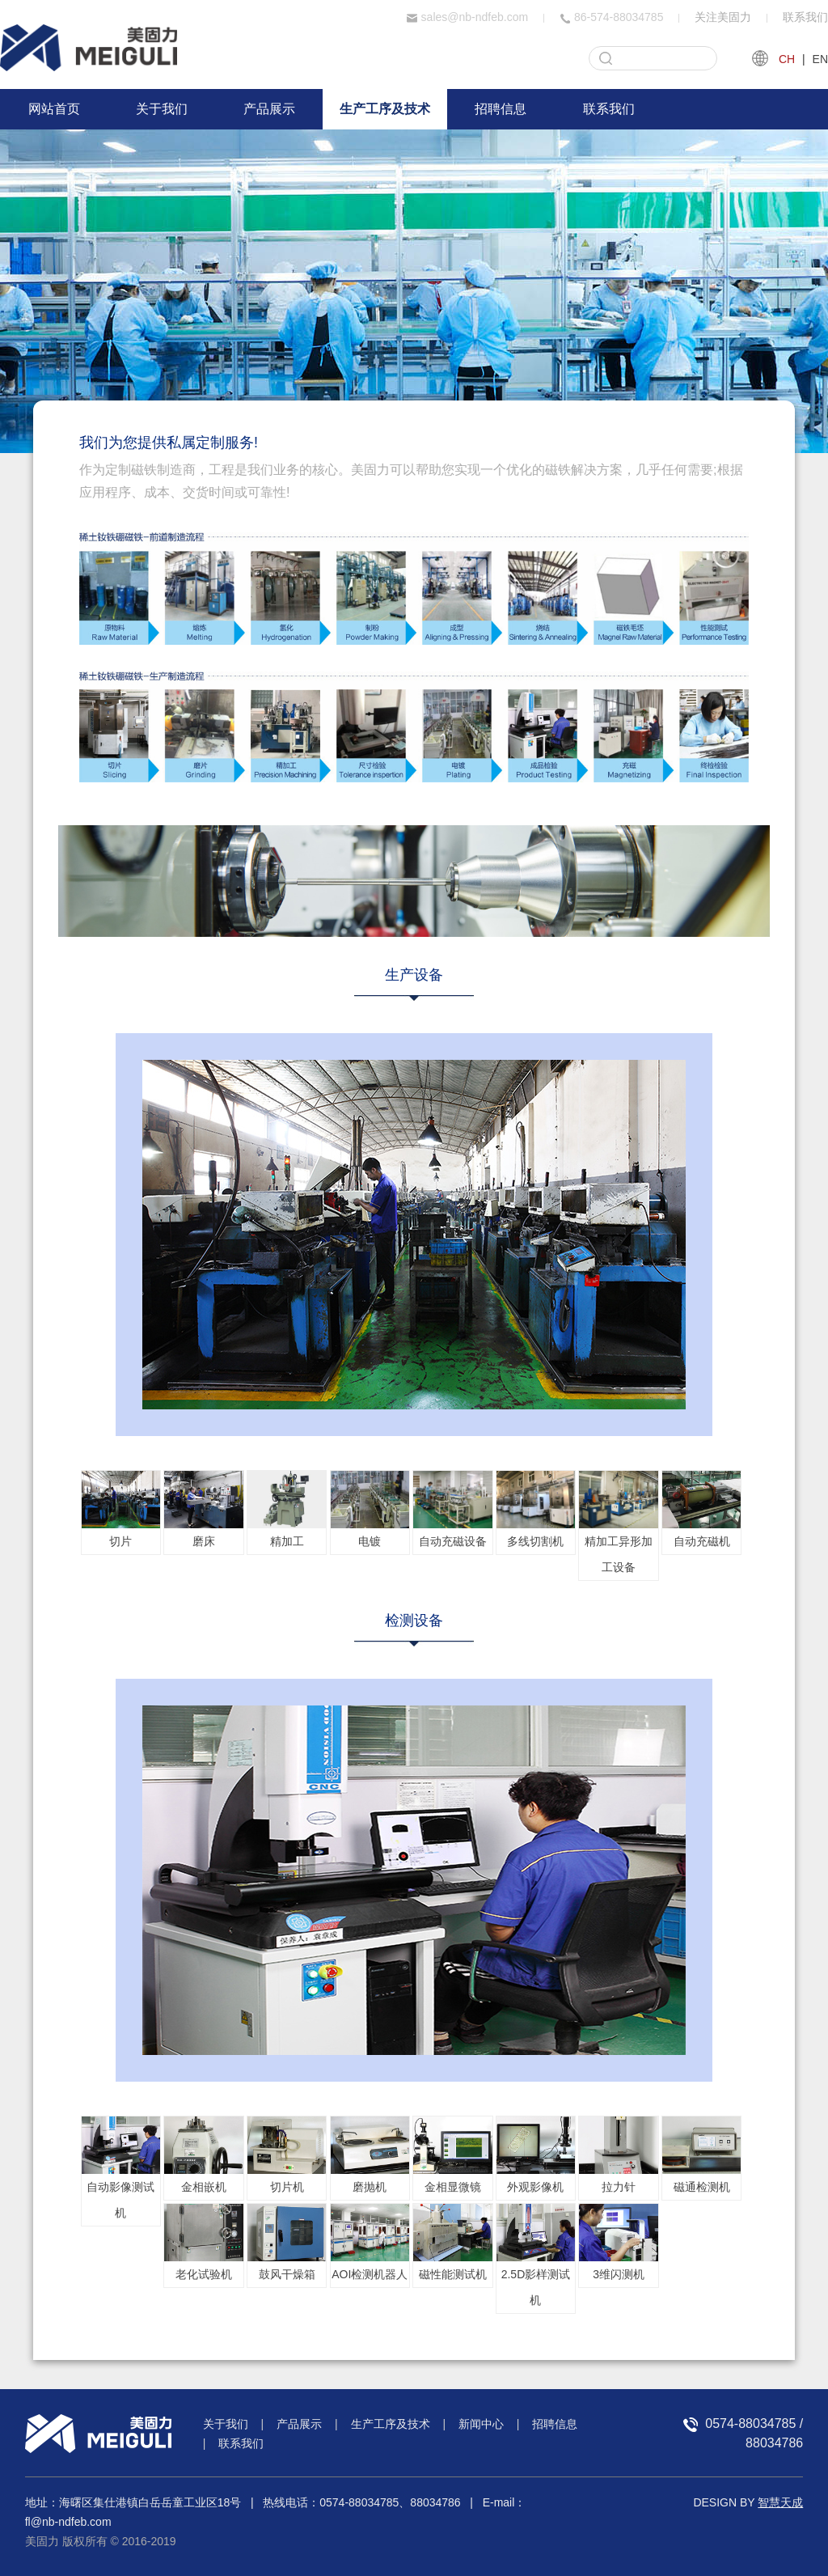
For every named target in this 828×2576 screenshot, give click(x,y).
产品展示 (269, 109)
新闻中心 (481, 2423)
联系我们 (805, 17)
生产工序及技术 (385, 109)
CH (787, 59)
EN (820, 59)
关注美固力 (723, 17)
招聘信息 (500, 109)
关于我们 (162, 109)
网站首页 (54, 109)
